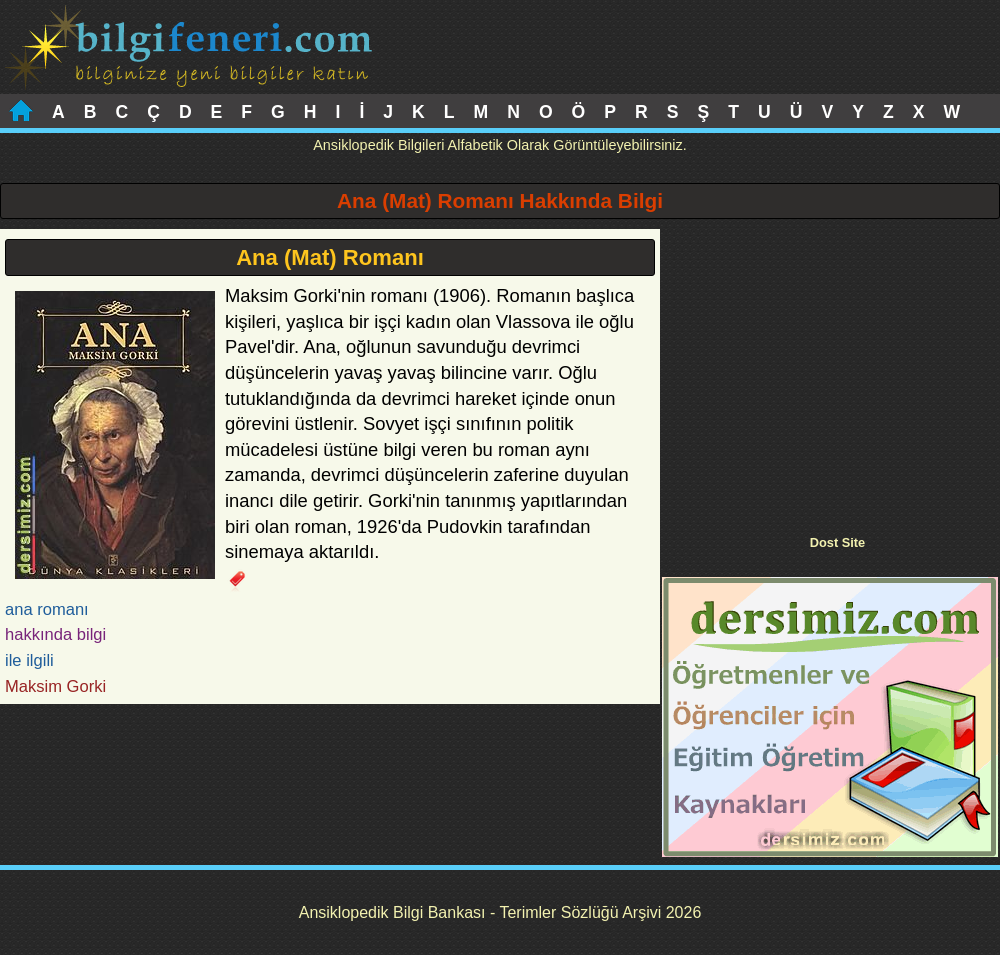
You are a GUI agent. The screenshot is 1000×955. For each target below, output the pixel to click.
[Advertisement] (830, 369)
